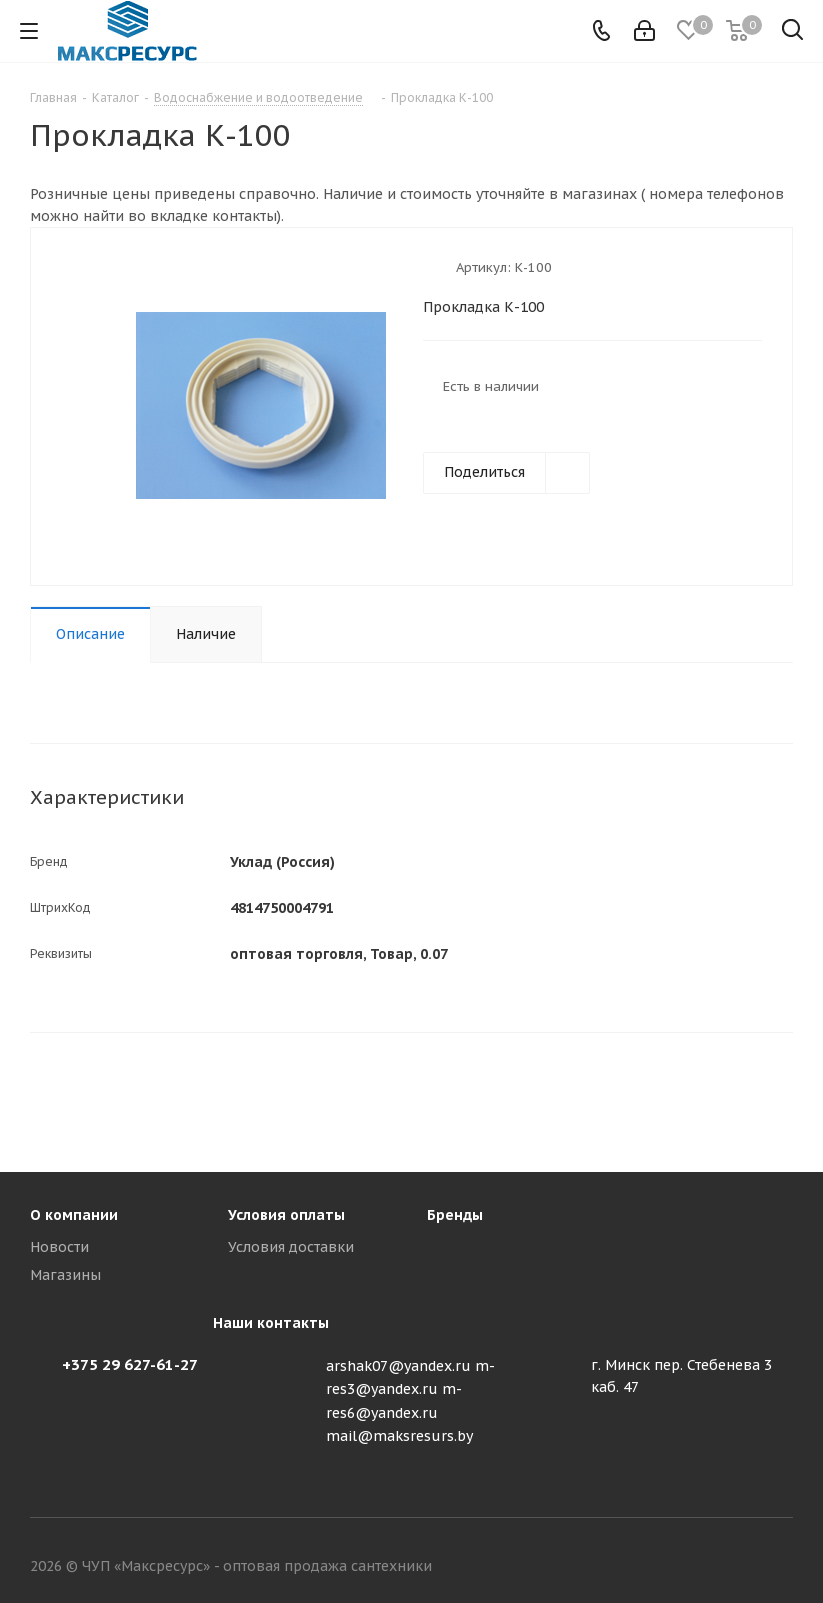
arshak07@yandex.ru (398, 1366)
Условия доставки (291, 1247)
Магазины (65, 1275)
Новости (59, 1247)
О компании (74, 1215)
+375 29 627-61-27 (130, 1364)
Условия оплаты (286, 1215)
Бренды (455, 1215)
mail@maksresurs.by (399, 1436)
